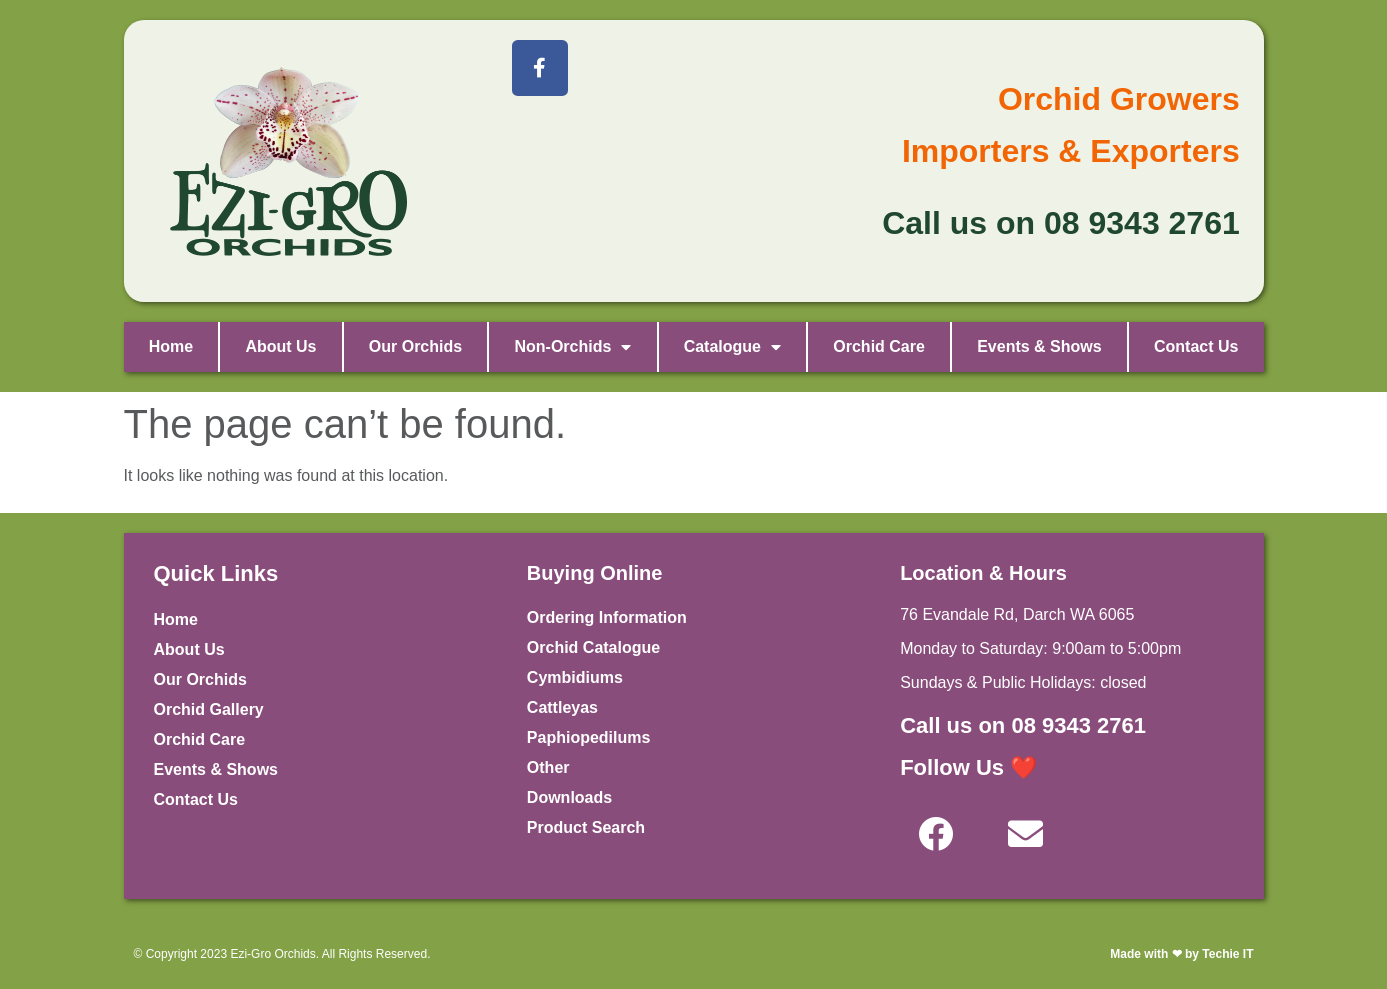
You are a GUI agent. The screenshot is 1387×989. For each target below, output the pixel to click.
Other (548, 767)
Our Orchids (415, 346)
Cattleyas (562, 707)
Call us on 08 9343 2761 (1023, 725)
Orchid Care (879, 346)
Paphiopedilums (589, 737)
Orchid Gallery (209, 709)
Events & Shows (1039, 346)
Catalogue (732, 347)
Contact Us (1196, 346)
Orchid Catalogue (593, 647)
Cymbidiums (575, 677)
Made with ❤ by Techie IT (1181, 954)
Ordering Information (607, 617)
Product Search (586, 827)
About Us (280, 346)
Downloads (569, 797)
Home (171, 346)
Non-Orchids (572, 347)
